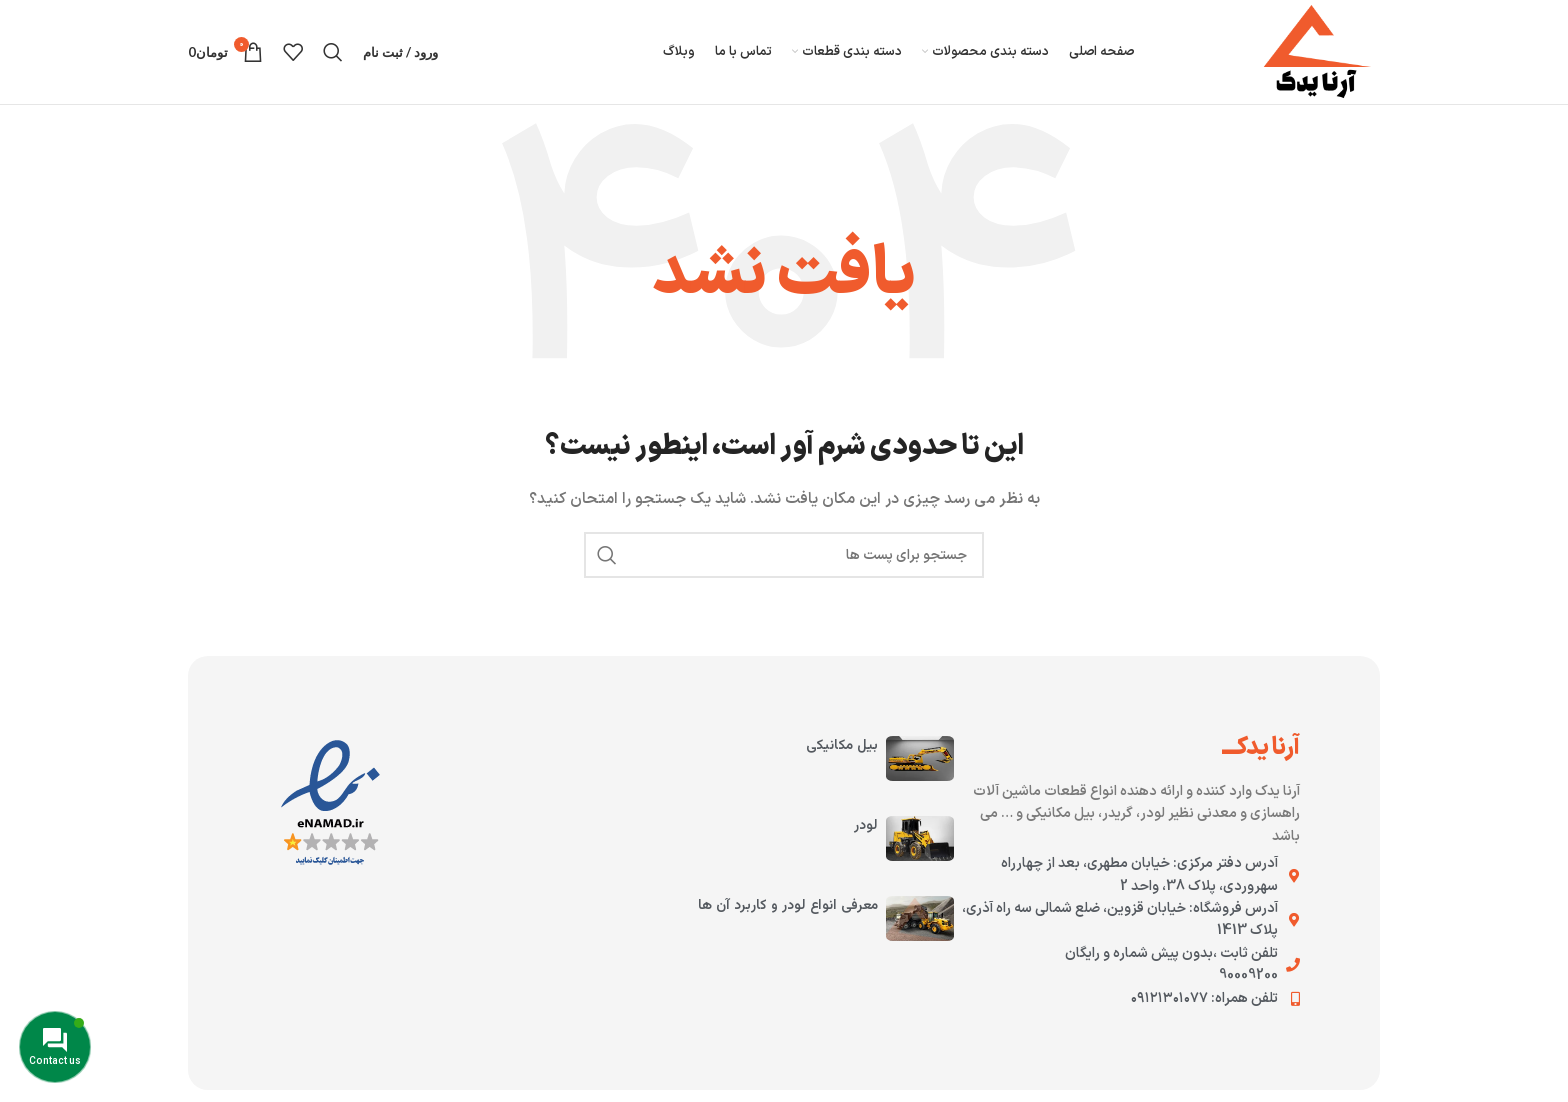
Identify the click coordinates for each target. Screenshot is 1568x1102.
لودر (866, 826)
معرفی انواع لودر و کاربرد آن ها (788, 906)
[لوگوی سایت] (1317, 51)
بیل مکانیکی (842, 746)
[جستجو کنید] (333, 52)
